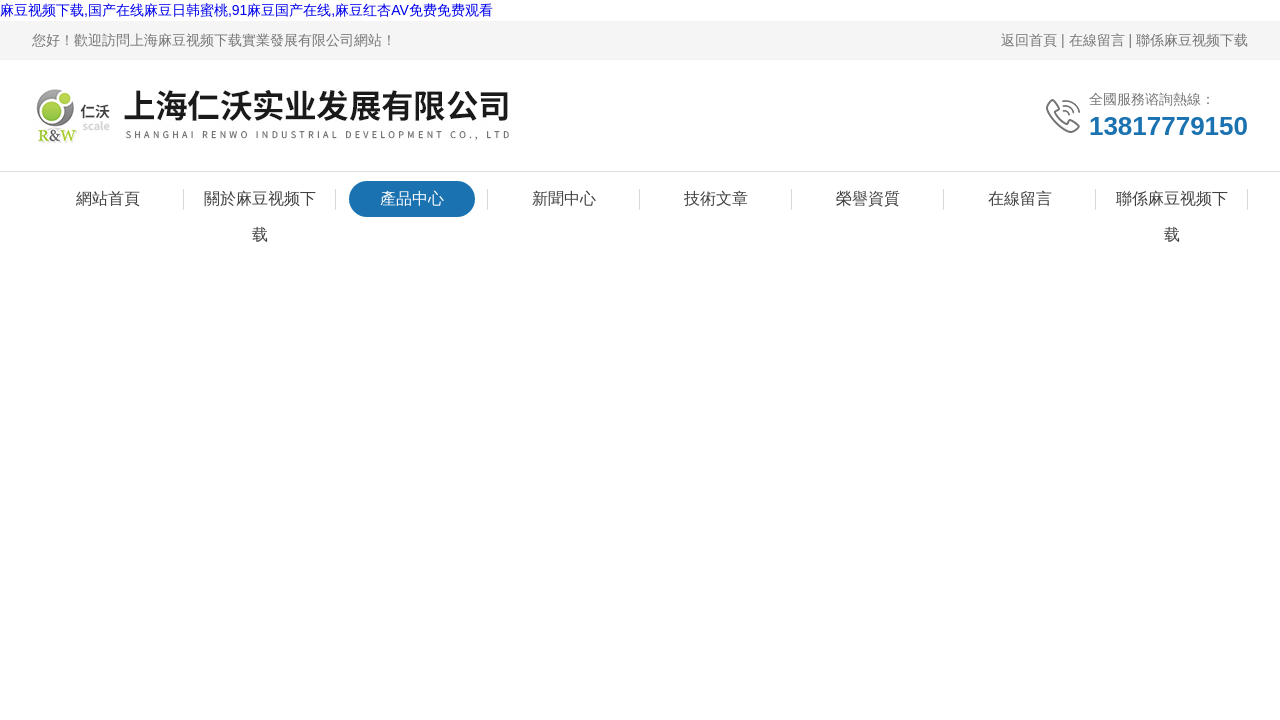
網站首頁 (108, 199)
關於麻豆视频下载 (260, 204)
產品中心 (412, 199)
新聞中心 (564, 199)
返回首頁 (1029, 40)
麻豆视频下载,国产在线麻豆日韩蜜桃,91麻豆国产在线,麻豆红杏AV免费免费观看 (246, 10)
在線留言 (1097, 40)
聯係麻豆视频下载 (1192, 40)
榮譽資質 (868, 199)
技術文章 (716, 199)
